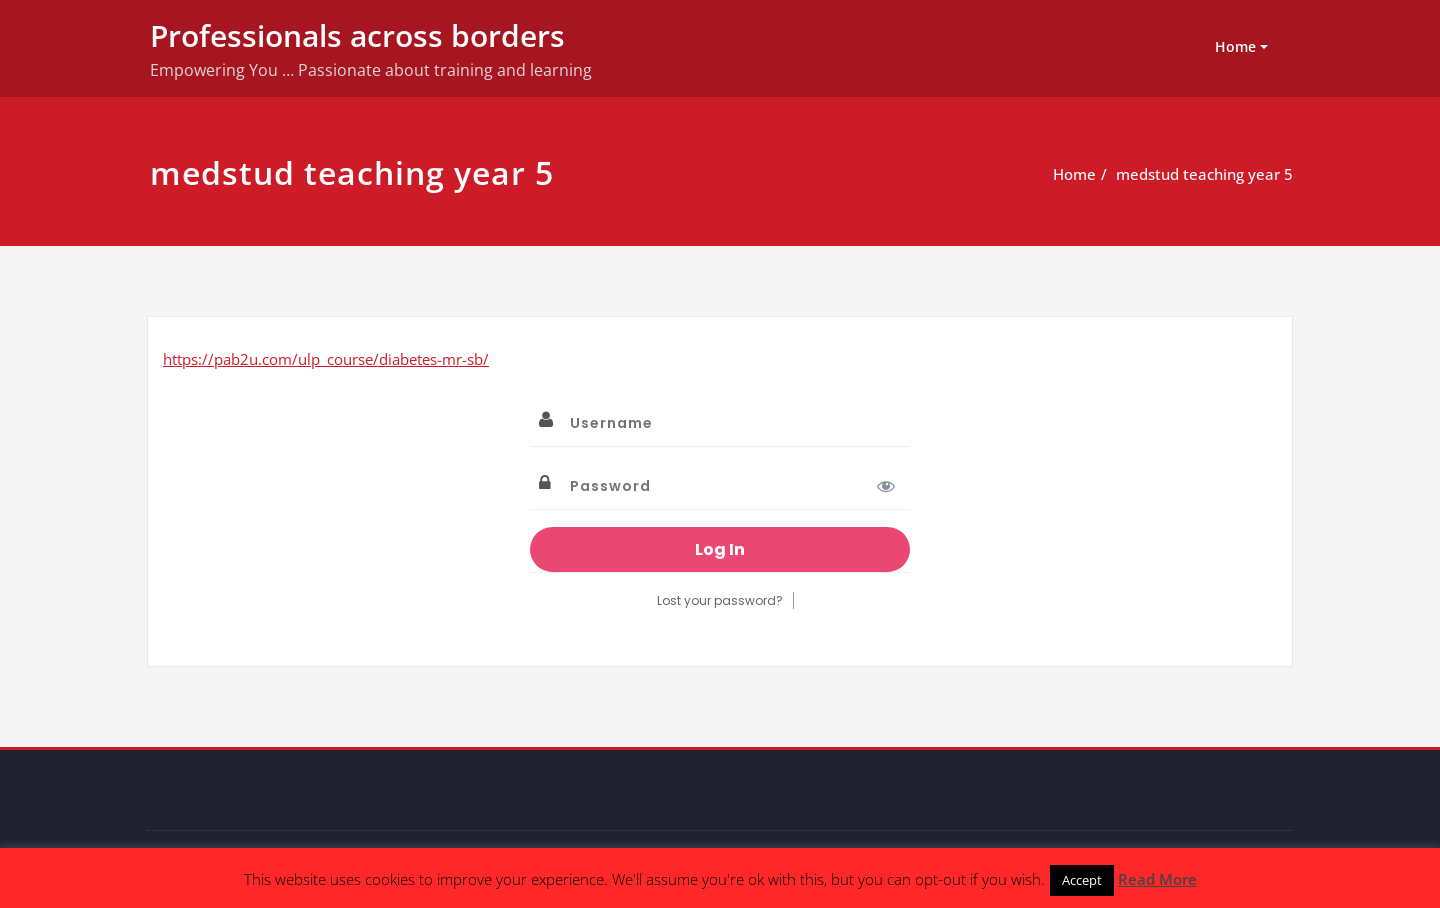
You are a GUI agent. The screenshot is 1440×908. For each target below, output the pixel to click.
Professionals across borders (357, 35)
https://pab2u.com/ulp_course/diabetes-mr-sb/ (326, 359)
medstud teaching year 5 (1204, 174)
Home (1235, 46)
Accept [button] (1082, 880)
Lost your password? (720, 600)
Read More (1157, 879)
